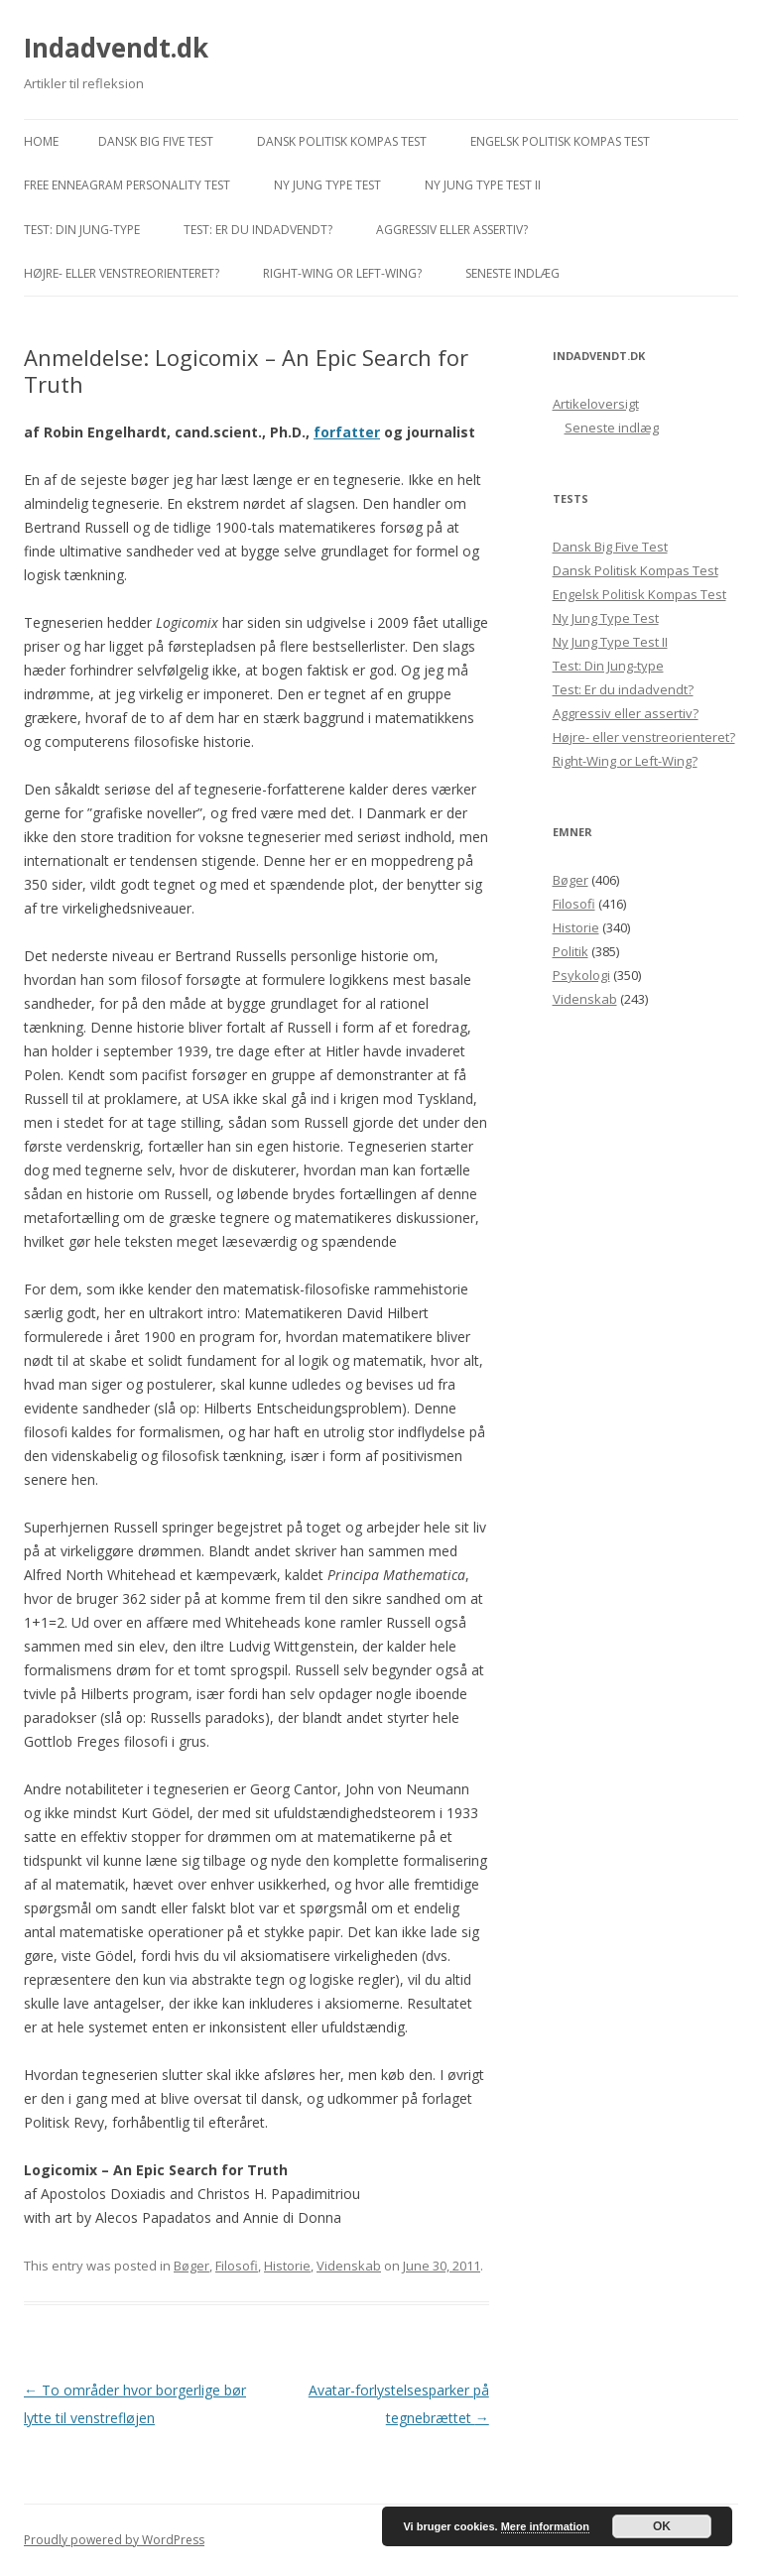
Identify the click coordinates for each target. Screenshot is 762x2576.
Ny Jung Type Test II (483, 185)
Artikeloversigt (596, 404)
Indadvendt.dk (116, 47)
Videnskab (349, 2265)
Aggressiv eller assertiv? (452, 229)
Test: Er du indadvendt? (258, 229)
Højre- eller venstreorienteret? (121, 273)
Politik (570, 951)
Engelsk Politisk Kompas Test (560, 141)
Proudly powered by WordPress (114, 2539)
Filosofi (236, 2265)
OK (662, 2526)
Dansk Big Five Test (155, 141)
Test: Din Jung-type (82, 229)
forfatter (347, 432)
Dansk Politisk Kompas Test (342, 141)
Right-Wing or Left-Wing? (342, 273)
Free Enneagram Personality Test (127, 185)
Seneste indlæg (512, 273)
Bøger (191, 2265)
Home (41, 141)
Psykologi (581, 975)
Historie (287, 2265)
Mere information (545, 2526)
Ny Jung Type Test (327, 185)
